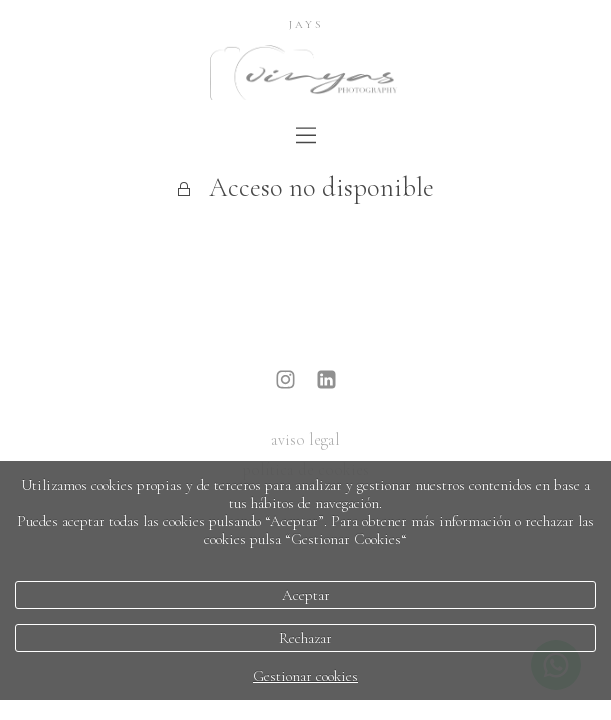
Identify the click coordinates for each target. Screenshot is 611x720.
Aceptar (306, 595)
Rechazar (305, 638)
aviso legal (305, 440)
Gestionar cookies (305, 676)
